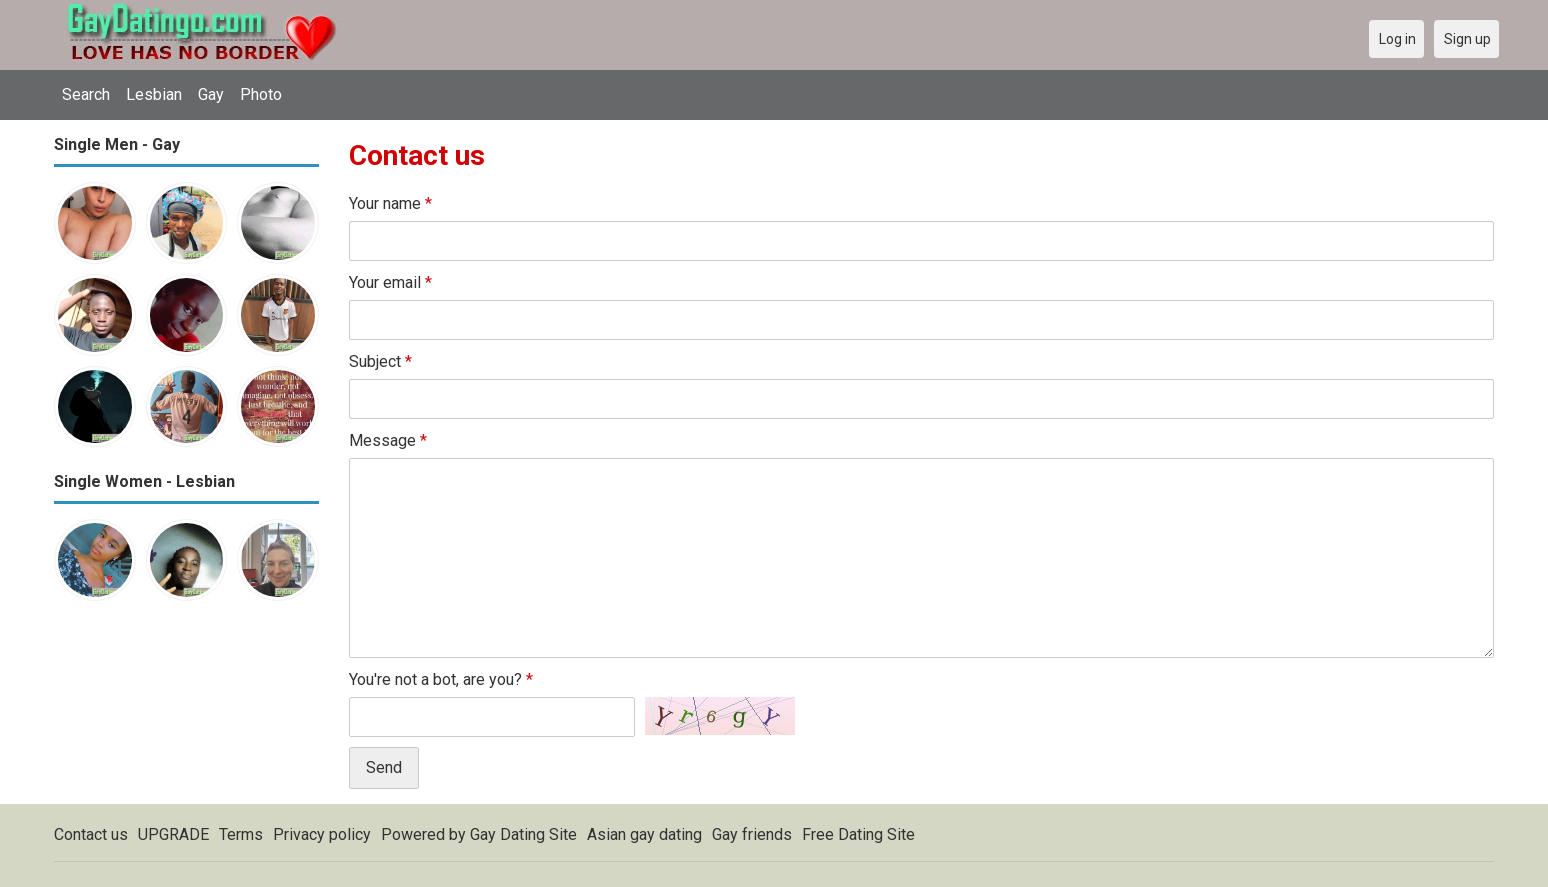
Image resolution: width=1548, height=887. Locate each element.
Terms (241, 834)
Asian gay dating (644, 834)
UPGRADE (173, 834)
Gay (211, 94)
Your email (390, 282)
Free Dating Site (858, 834)
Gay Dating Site (523, 834)
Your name (390, 203)
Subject (380, 361)
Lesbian (154, 94)
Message (388, 440)
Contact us (91, 834)
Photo (261, 94)
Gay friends (752, 834)
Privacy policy (322, 834)
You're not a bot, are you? (441, 679)
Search (86, 94)
